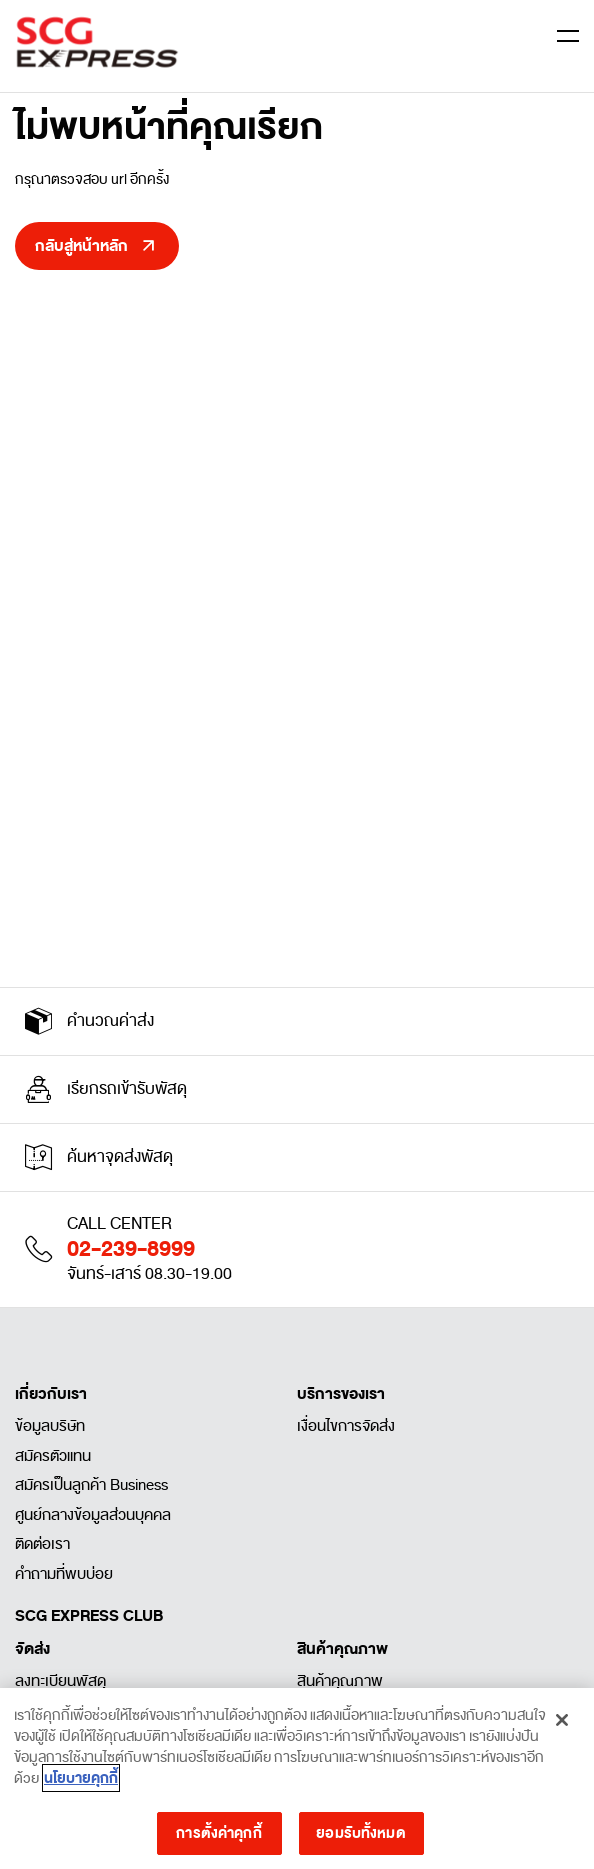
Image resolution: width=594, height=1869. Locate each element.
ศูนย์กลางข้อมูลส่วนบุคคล (93, 1515)
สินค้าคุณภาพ (342, 1649)
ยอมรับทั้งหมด (360, 1837)
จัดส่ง (32, 1649)
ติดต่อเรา (42, 1544)
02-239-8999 (131, 1249)
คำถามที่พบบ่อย (64, 1574)
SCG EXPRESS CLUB (89, 1616)
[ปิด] (562, 1724)
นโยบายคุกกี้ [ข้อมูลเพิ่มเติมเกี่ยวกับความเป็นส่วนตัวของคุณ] (81, 1783)
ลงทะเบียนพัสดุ (60, 1681)
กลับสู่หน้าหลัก (81, 246)
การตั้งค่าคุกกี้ (218, 1837)
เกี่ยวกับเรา (51, 1394)
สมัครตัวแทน (53, 1456)
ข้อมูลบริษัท (50, 1426)
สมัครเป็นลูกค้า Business (91, 1485)
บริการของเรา (341, 1394)
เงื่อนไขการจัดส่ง (346, 1426)
